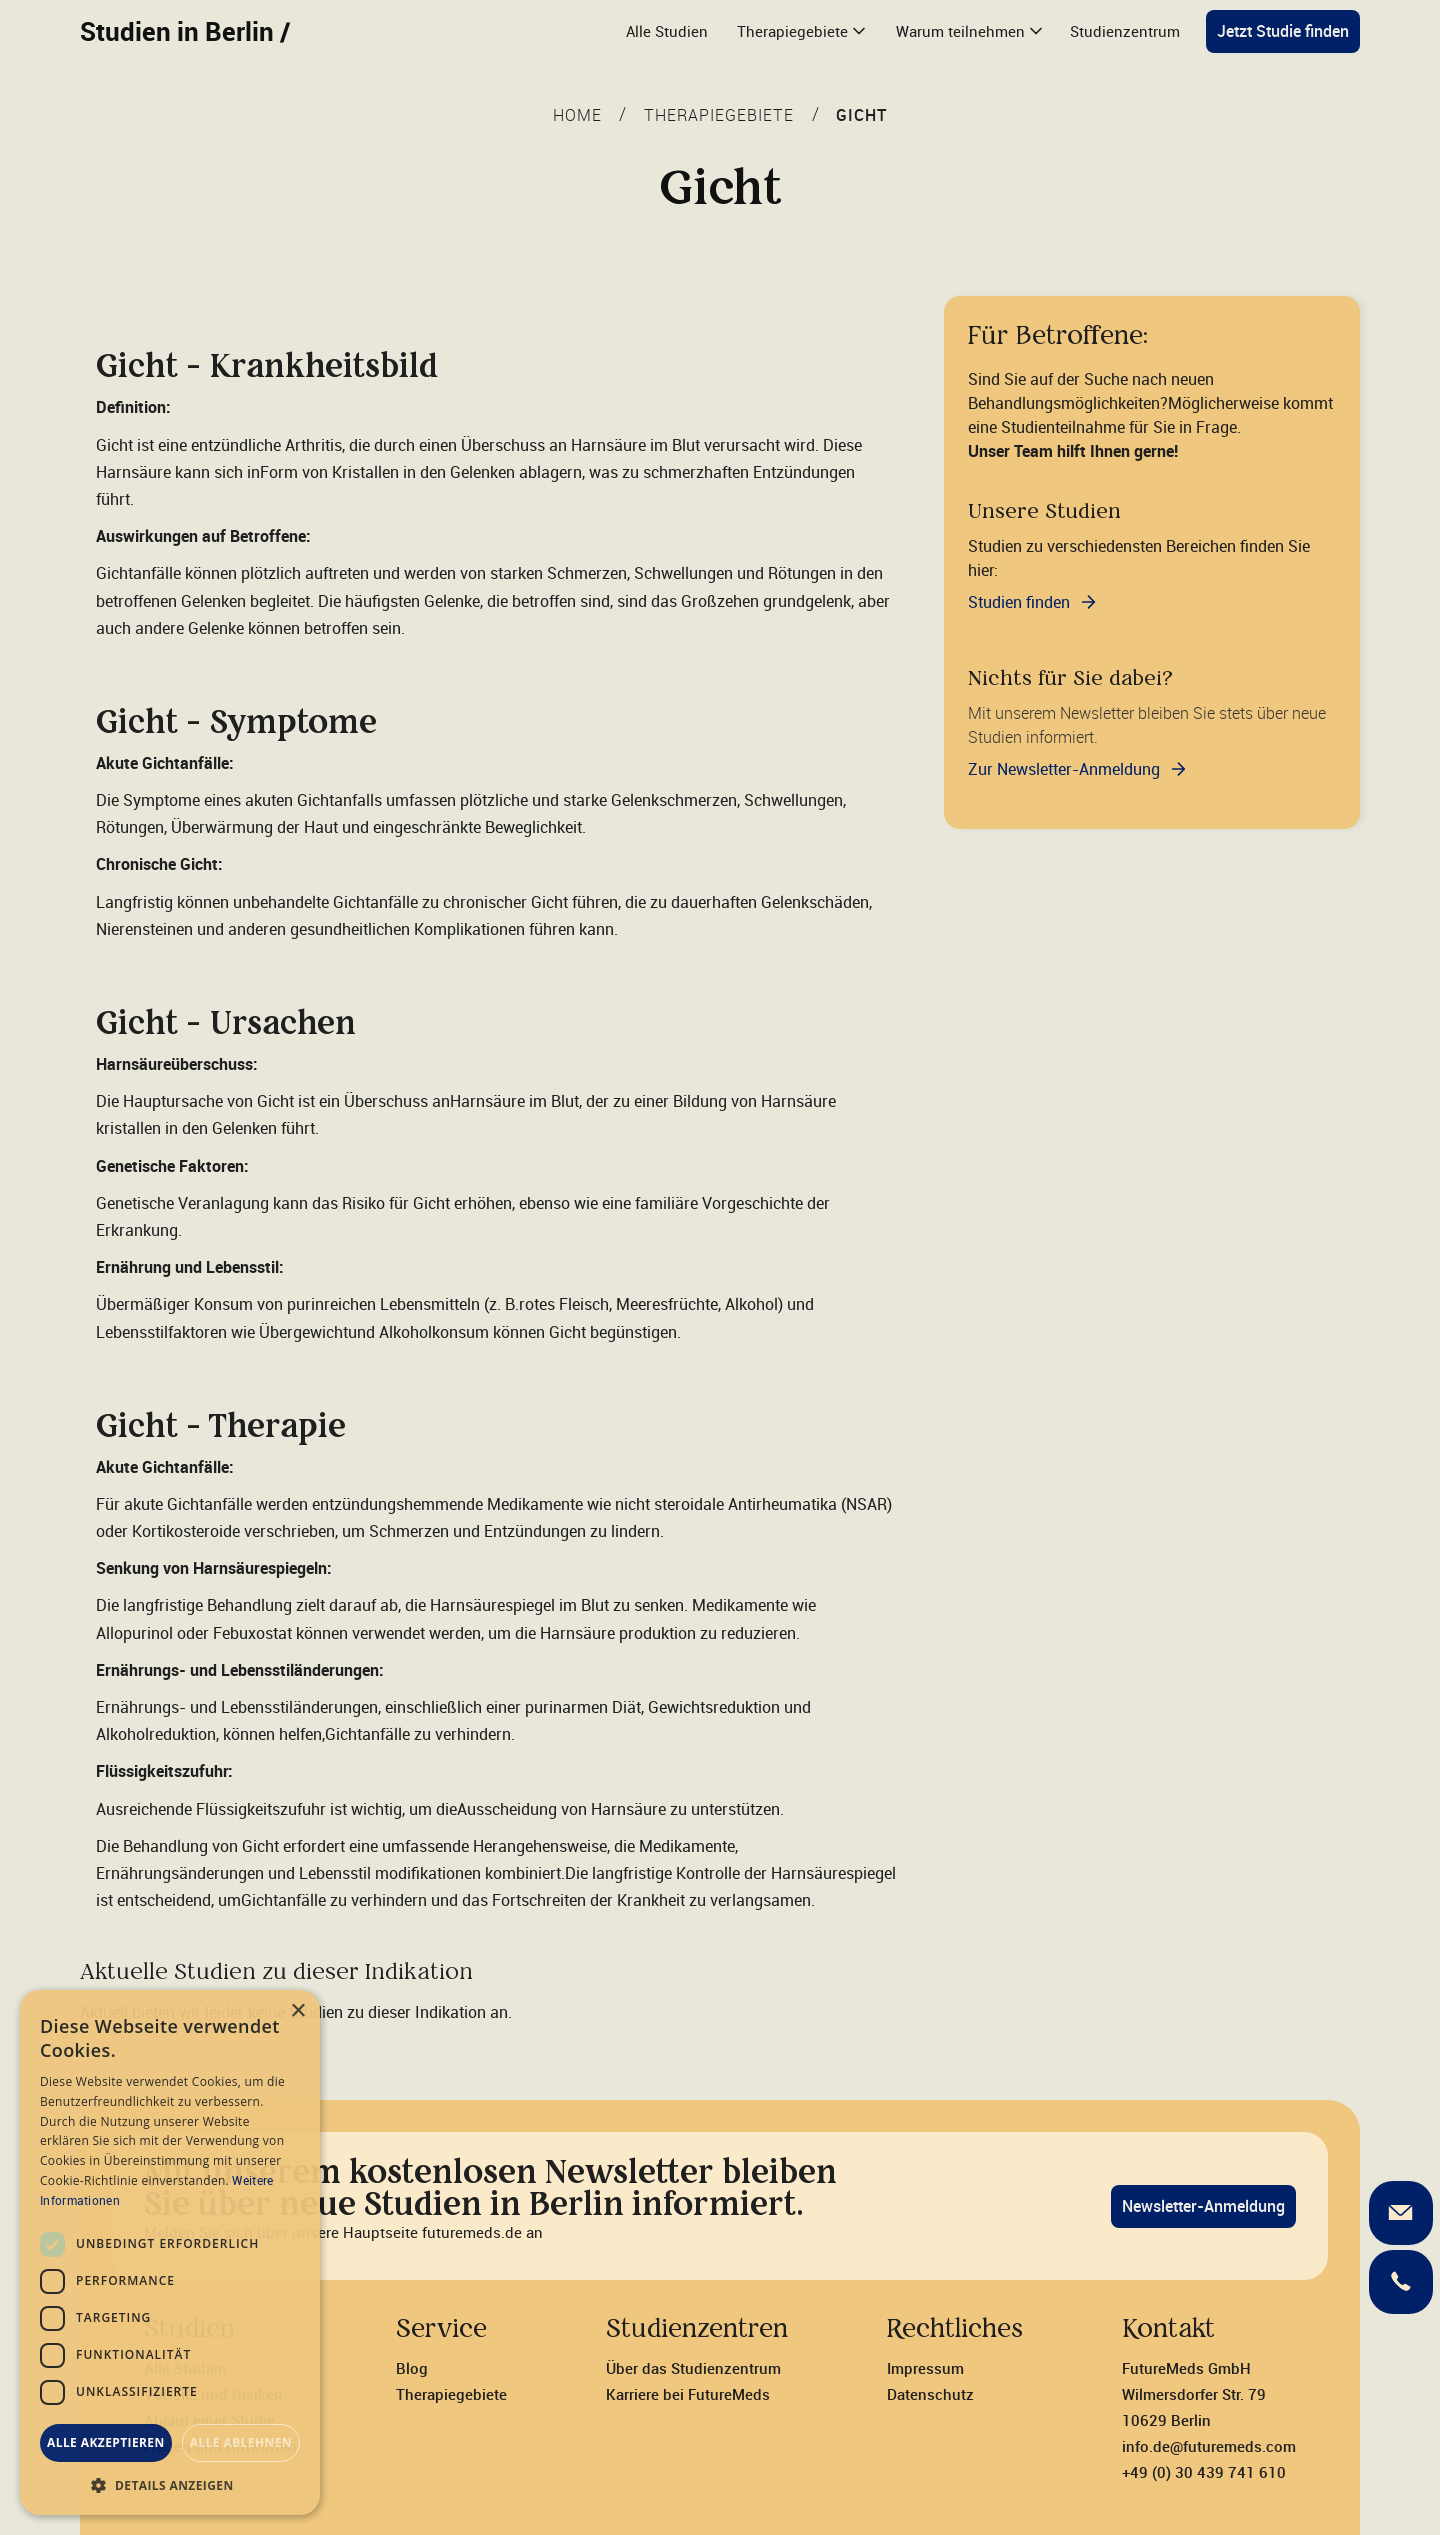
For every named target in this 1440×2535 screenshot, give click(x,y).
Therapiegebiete (451, 2394)
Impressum (925, 2368)
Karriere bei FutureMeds (688, 2394)
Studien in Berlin (185, 31)
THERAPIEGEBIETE (719, 115)
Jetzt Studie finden (1283, 31)
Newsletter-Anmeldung (1203, 2206)
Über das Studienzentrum (693, 2368)
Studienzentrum (1125, 31)
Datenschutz (930, 2394)
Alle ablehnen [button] (241, 2442)
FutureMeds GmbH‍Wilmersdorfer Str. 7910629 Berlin (1194, 2394)
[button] (800, 31)
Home (577, 115)
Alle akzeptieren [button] (106, 2442)
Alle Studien (667, 31)
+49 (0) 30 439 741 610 (1204, 2472)
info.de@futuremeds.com (1209, 2446)
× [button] (297, 2011)
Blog (412, 2368)
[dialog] (170, 2252)
